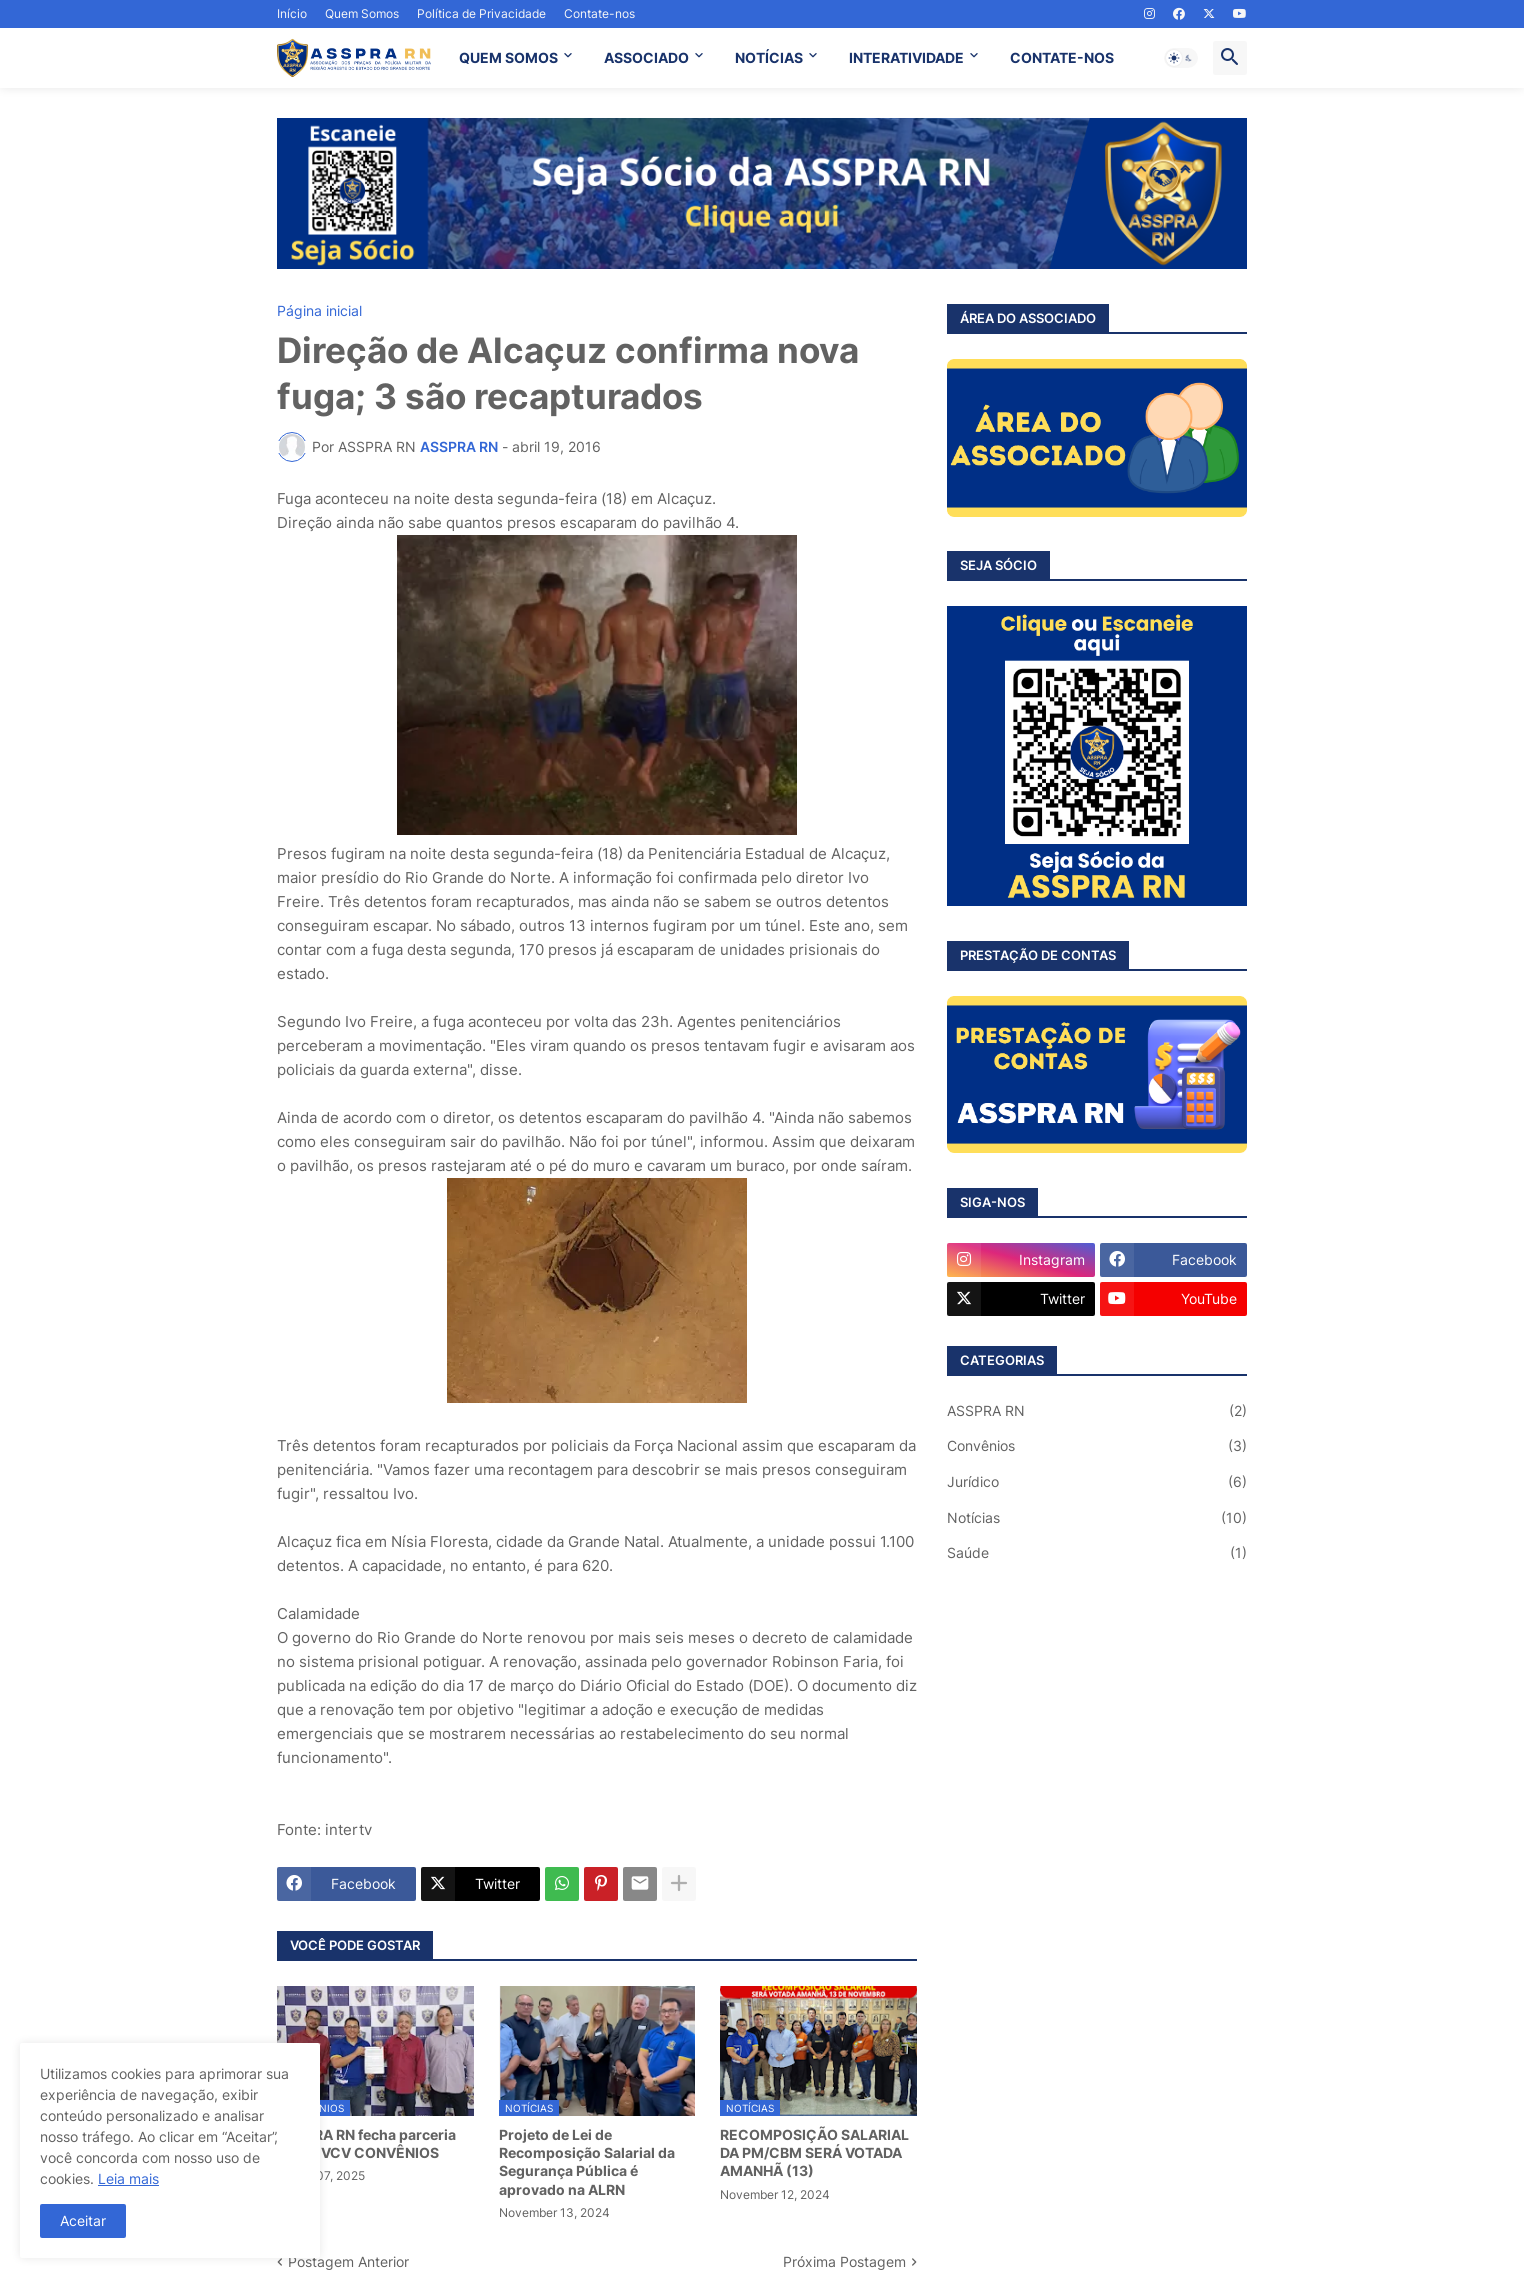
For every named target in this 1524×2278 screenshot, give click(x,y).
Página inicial (319, 311)
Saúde (1097, 1553)
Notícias (1097, 1518)
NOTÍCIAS (769, 57)
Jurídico (1097, 1482)
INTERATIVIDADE (906, 57)
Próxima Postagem (844, 2261)
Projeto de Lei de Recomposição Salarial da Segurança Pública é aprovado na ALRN (587, 2162)
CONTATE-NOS (1062, 57)
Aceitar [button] (83, 2220)
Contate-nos (599, 13)
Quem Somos (362, 13)
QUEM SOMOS (508, 57)
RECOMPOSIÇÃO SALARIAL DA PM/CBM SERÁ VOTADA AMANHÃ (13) (814, 2152)
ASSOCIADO (646, 57)
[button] (1181, 58)
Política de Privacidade (481, 13)
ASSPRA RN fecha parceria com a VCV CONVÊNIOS (366, 2143)
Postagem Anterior (348, 2261)
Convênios (1097, 1446)
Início (292, 13)
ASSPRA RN (1097, 1411)
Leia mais (128, 2178)
